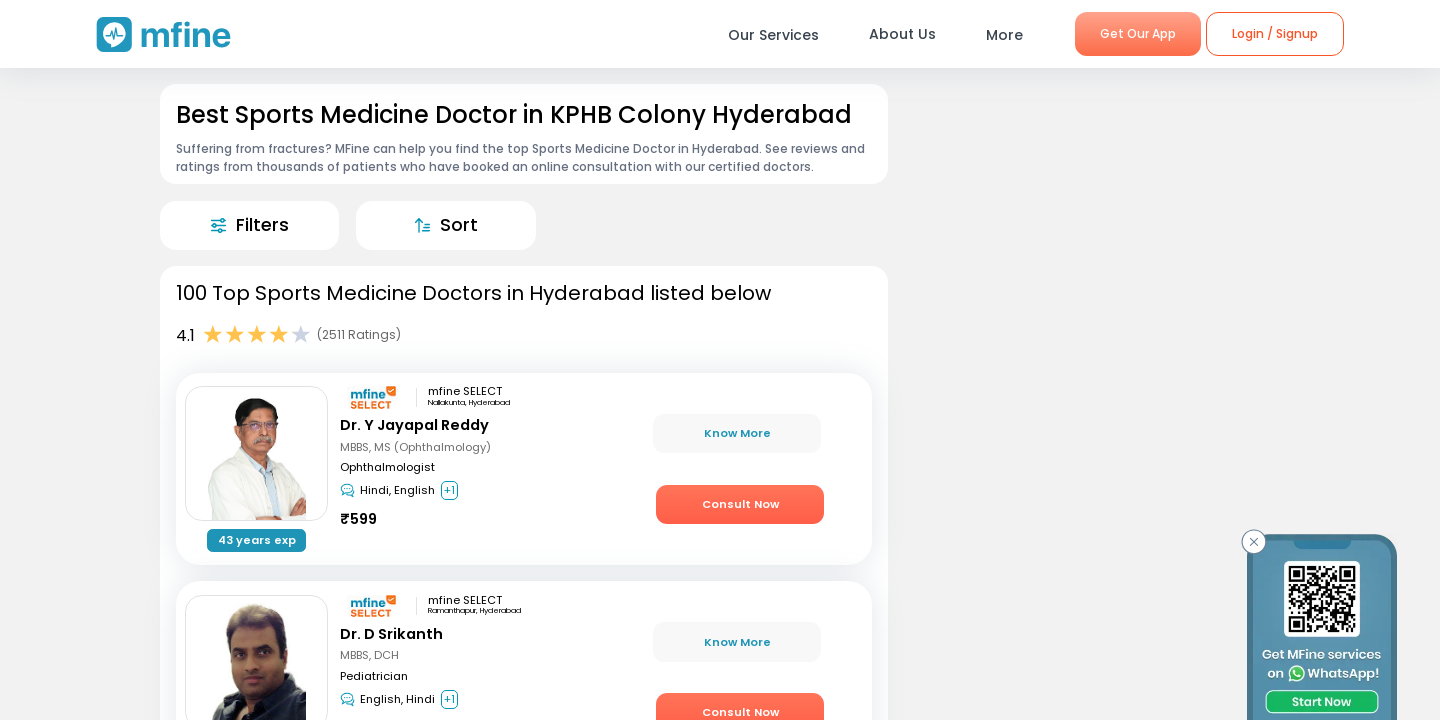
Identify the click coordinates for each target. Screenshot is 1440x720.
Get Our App (1138, 33)
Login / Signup (1275, 33)
